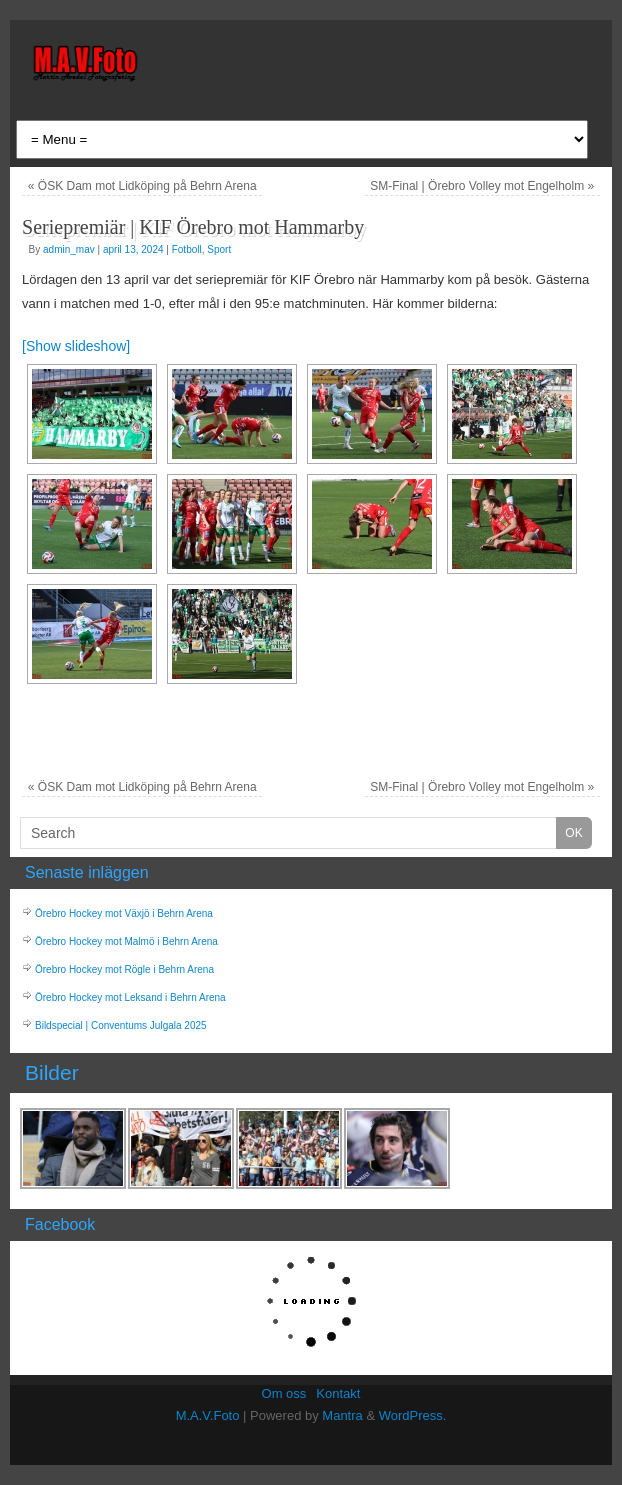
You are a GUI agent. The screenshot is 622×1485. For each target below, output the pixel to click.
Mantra (342, 1415)
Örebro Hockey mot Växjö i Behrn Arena (124, 913)
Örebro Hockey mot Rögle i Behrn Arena (124, 969)
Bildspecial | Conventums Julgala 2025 (121, 1025)
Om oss (284, 1393)
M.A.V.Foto (208, 1415)
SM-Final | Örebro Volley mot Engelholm (482, 186)
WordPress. (413, 1415)
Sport (219, 249)
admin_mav (69, 249)
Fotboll (187, 249)
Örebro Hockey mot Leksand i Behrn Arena (130, 997)
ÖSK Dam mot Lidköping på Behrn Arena (142, 186)
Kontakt (338, 1393)
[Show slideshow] (76, 346)
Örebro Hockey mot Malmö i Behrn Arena (126, 941)
